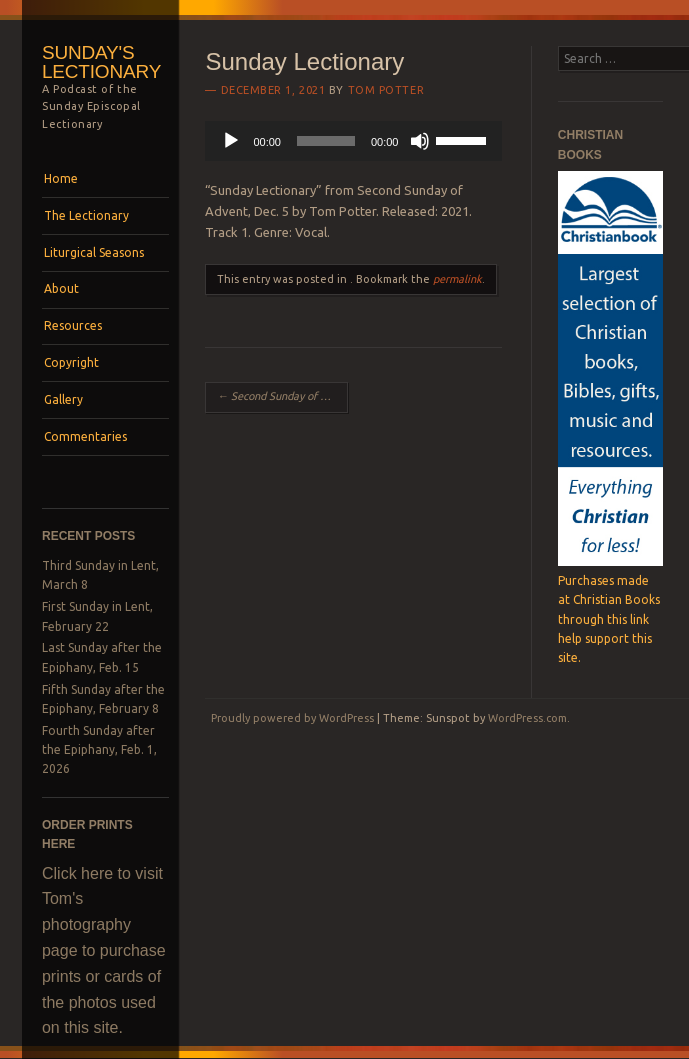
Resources (73, 325)
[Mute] (420, 141)
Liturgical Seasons (94, 252)
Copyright (71, 362)
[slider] (326, 141)
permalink (457, 279)
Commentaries (85, 436)
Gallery (63, 399)
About (61, 288)
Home (61, 178)
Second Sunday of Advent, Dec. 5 (282, 396)
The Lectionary (86, 215)
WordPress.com (527, 718)
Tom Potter (386, 90)
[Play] (231, 141)
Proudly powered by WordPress (292, 718)
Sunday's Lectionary (101, 62)
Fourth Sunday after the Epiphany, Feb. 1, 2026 (99, 750)
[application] (353, 141)
